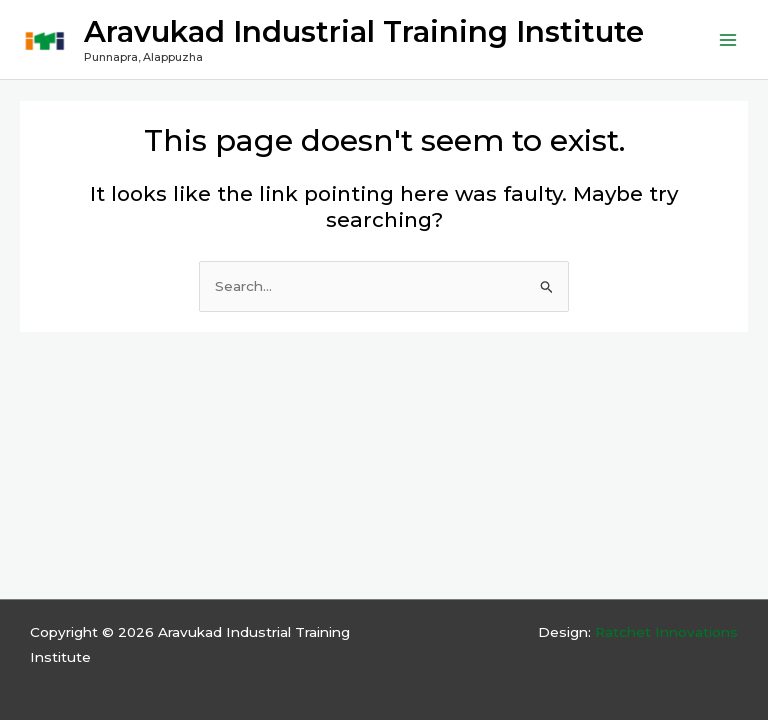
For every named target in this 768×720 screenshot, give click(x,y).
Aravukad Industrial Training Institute (364, 31)
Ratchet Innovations (666, 632)
